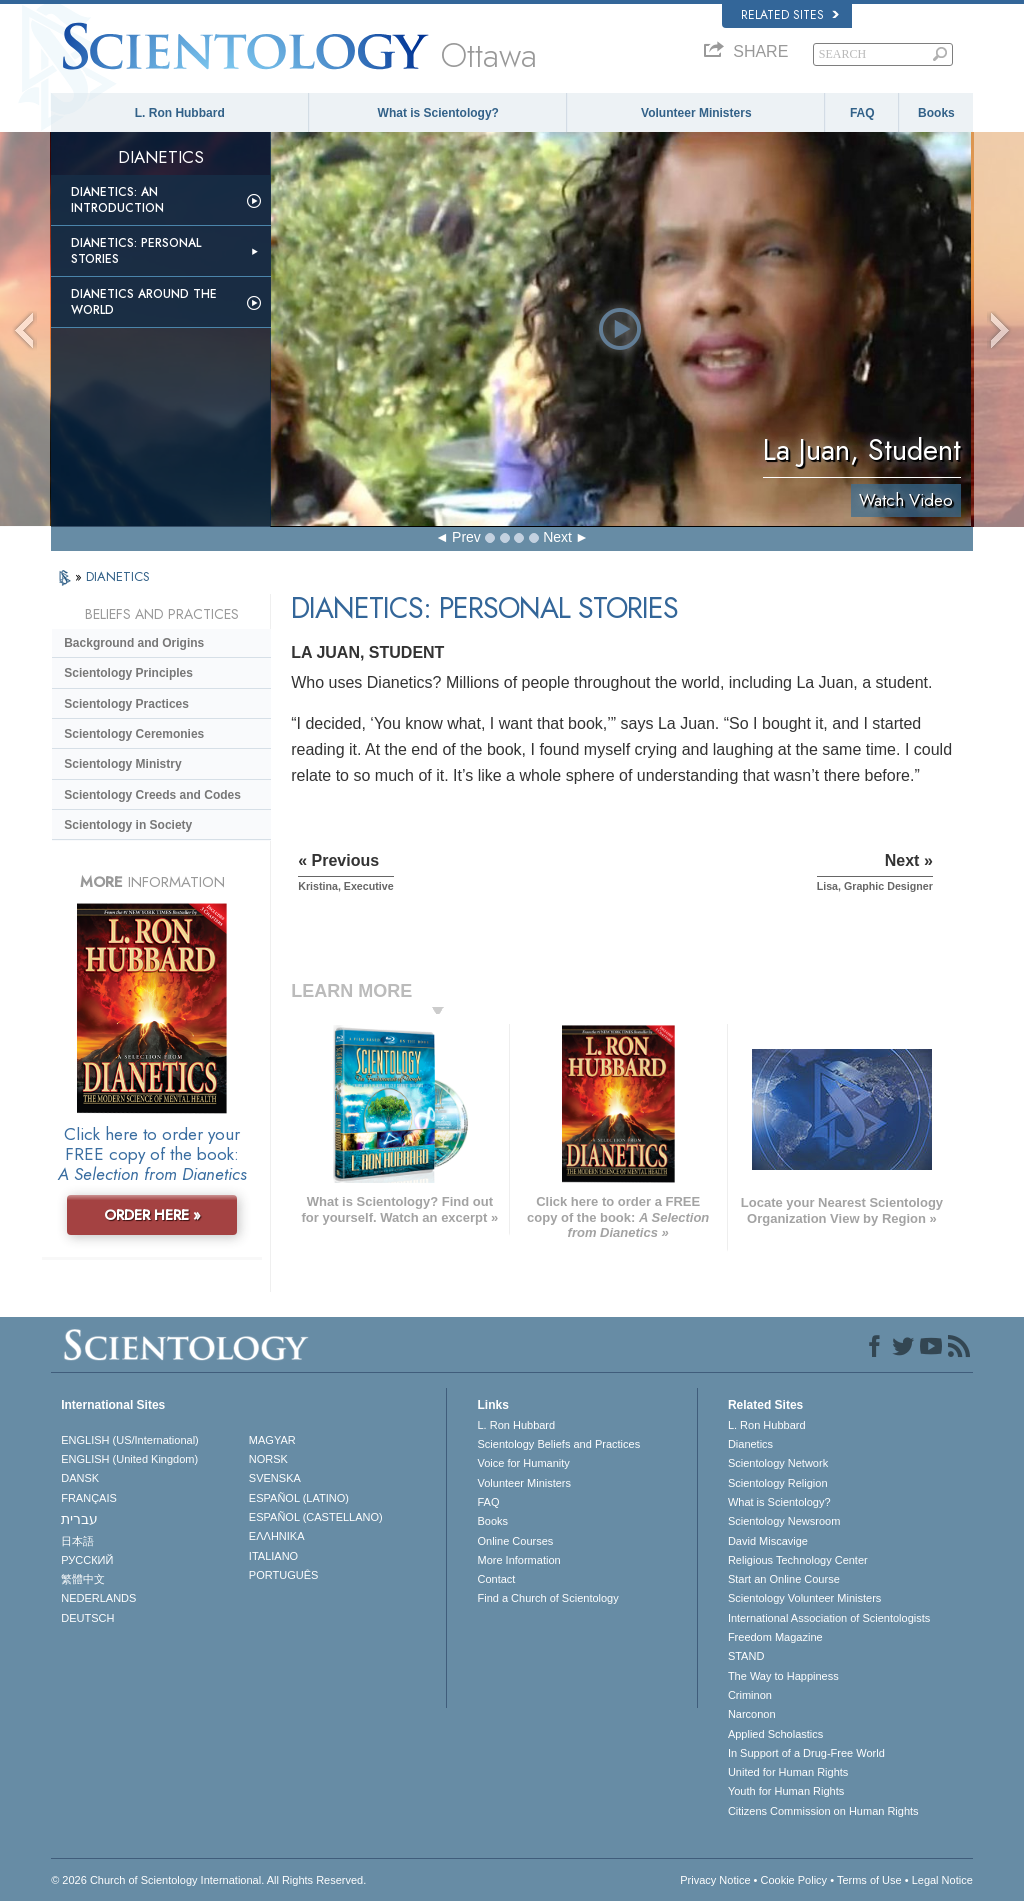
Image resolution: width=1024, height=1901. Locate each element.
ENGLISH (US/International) (130, 1440)
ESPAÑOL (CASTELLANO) (316, 1517)
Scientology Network (778, 1463)
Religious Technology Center (798, 1560)
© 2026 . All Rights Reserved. (208, 1880)
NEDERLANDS (98, 1598)
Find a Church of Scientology (547, 1598)
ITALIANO (273, 1556)
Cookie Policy (793, 1880)
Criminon (750, 1695)
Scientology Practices (126, 704)
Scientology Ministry (122, 764)
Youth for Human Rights (786, 1791)
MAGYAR (272, 1440)
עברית (79, 1519)
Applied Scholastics (775, 1734)
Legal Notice (942, 1880)
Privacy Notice (715, 1880)
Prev (466, 537)
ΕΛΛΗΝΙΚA (277, 1536)
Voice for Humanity (523, 1463)
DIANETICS (118, 576)
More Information (518, 1560)
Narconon (752, 1714)
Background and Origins (134, 643)
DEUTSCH (87, 1618)
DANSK (80, 1478)
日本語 (77, 1541)
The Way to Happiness (783, 1676)
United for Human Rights (788, 1772)
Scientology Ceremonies (134, 734)
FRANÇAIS (89, 1498)
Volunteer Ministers (696, 113)
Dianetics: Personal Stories (136, 251)
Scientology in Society (128, 825)
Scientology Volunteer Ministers (804, 1598)
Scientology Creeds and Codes (152, 795)
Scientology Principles (128, 673)
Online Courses (515, 1541)
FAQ (862, 113)
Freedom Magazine (775, 1637)
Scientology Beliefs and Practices (558, 1444)
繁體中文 (83, 1579)
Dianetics (750, 1444)
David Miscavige (768, 1541)
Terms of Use (869, 1880)
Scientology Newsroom (784, 1521)
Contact (496, 1579)
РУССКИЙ (87, 1560)
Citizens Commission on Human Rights (823, 1811)
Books (936, 113)
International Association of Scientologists (829, 1618)
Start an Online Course (784, 1579)
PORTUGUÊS (283, 1575)
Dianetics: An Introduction (117, 200)
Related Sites (790, 15)
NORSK (268, 1459)
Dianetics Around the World (144, 302)
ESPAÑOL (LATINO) (299, 1498)
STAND (746, 1656)
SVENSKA (275, 1478)
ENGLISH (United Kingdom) (129, 1459)
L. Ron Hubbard (180, 113)
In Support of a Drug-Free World (806, 1753)
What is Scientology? (438, 113)
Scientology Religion (778, 1483)
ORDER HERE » (152, 1215)
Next (557, 537)
